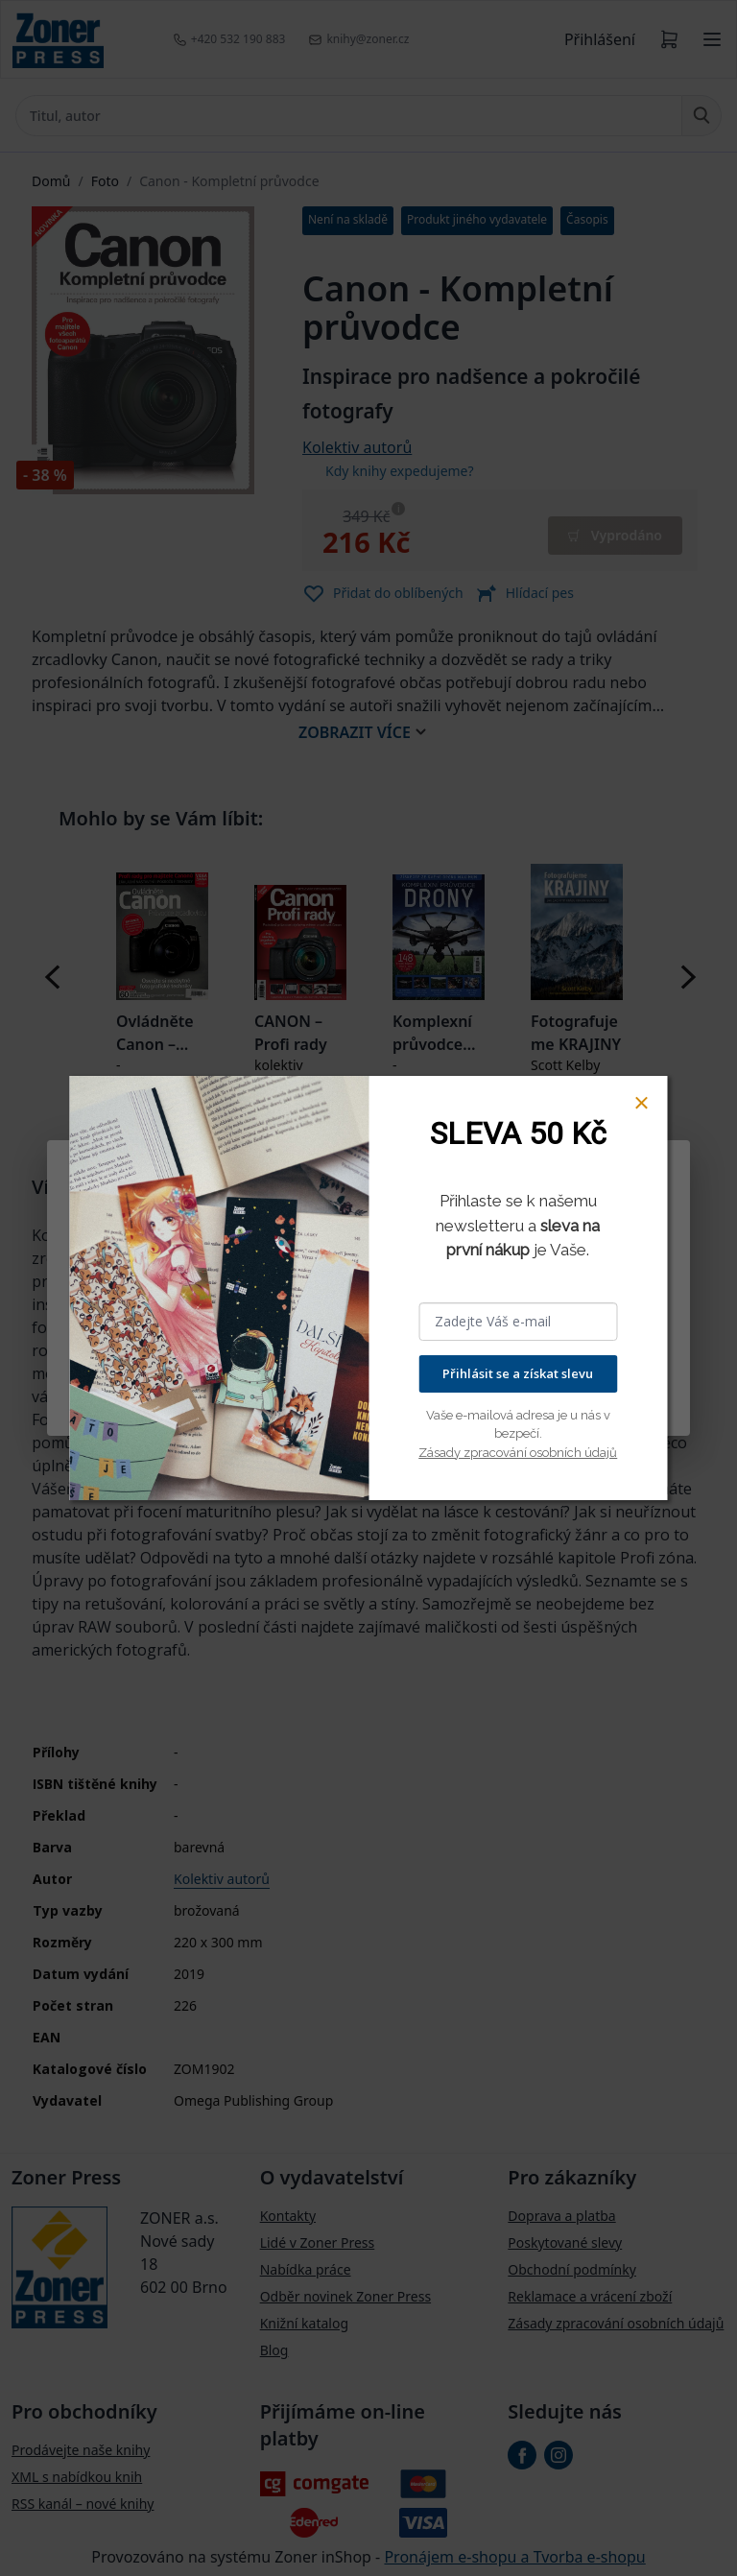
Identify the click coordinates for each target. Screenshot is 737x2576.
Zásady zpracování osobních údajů (518, 1452)
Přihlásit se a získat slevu (517, 1373)
